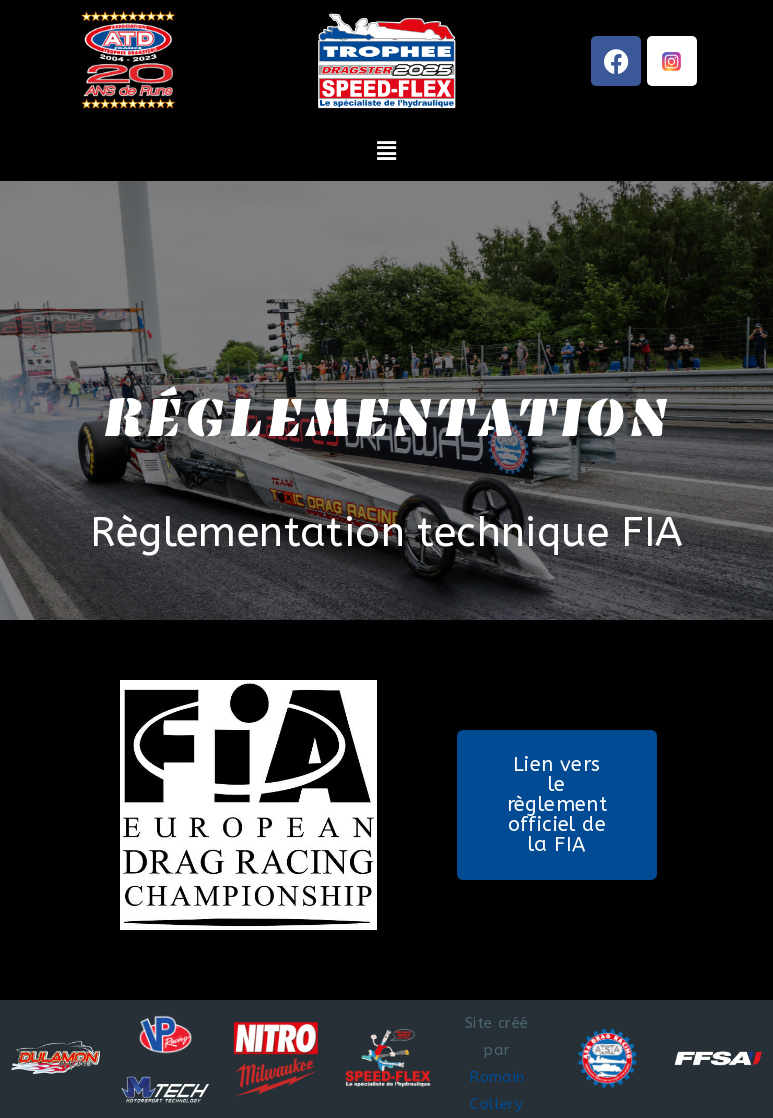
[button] (386, 151)
